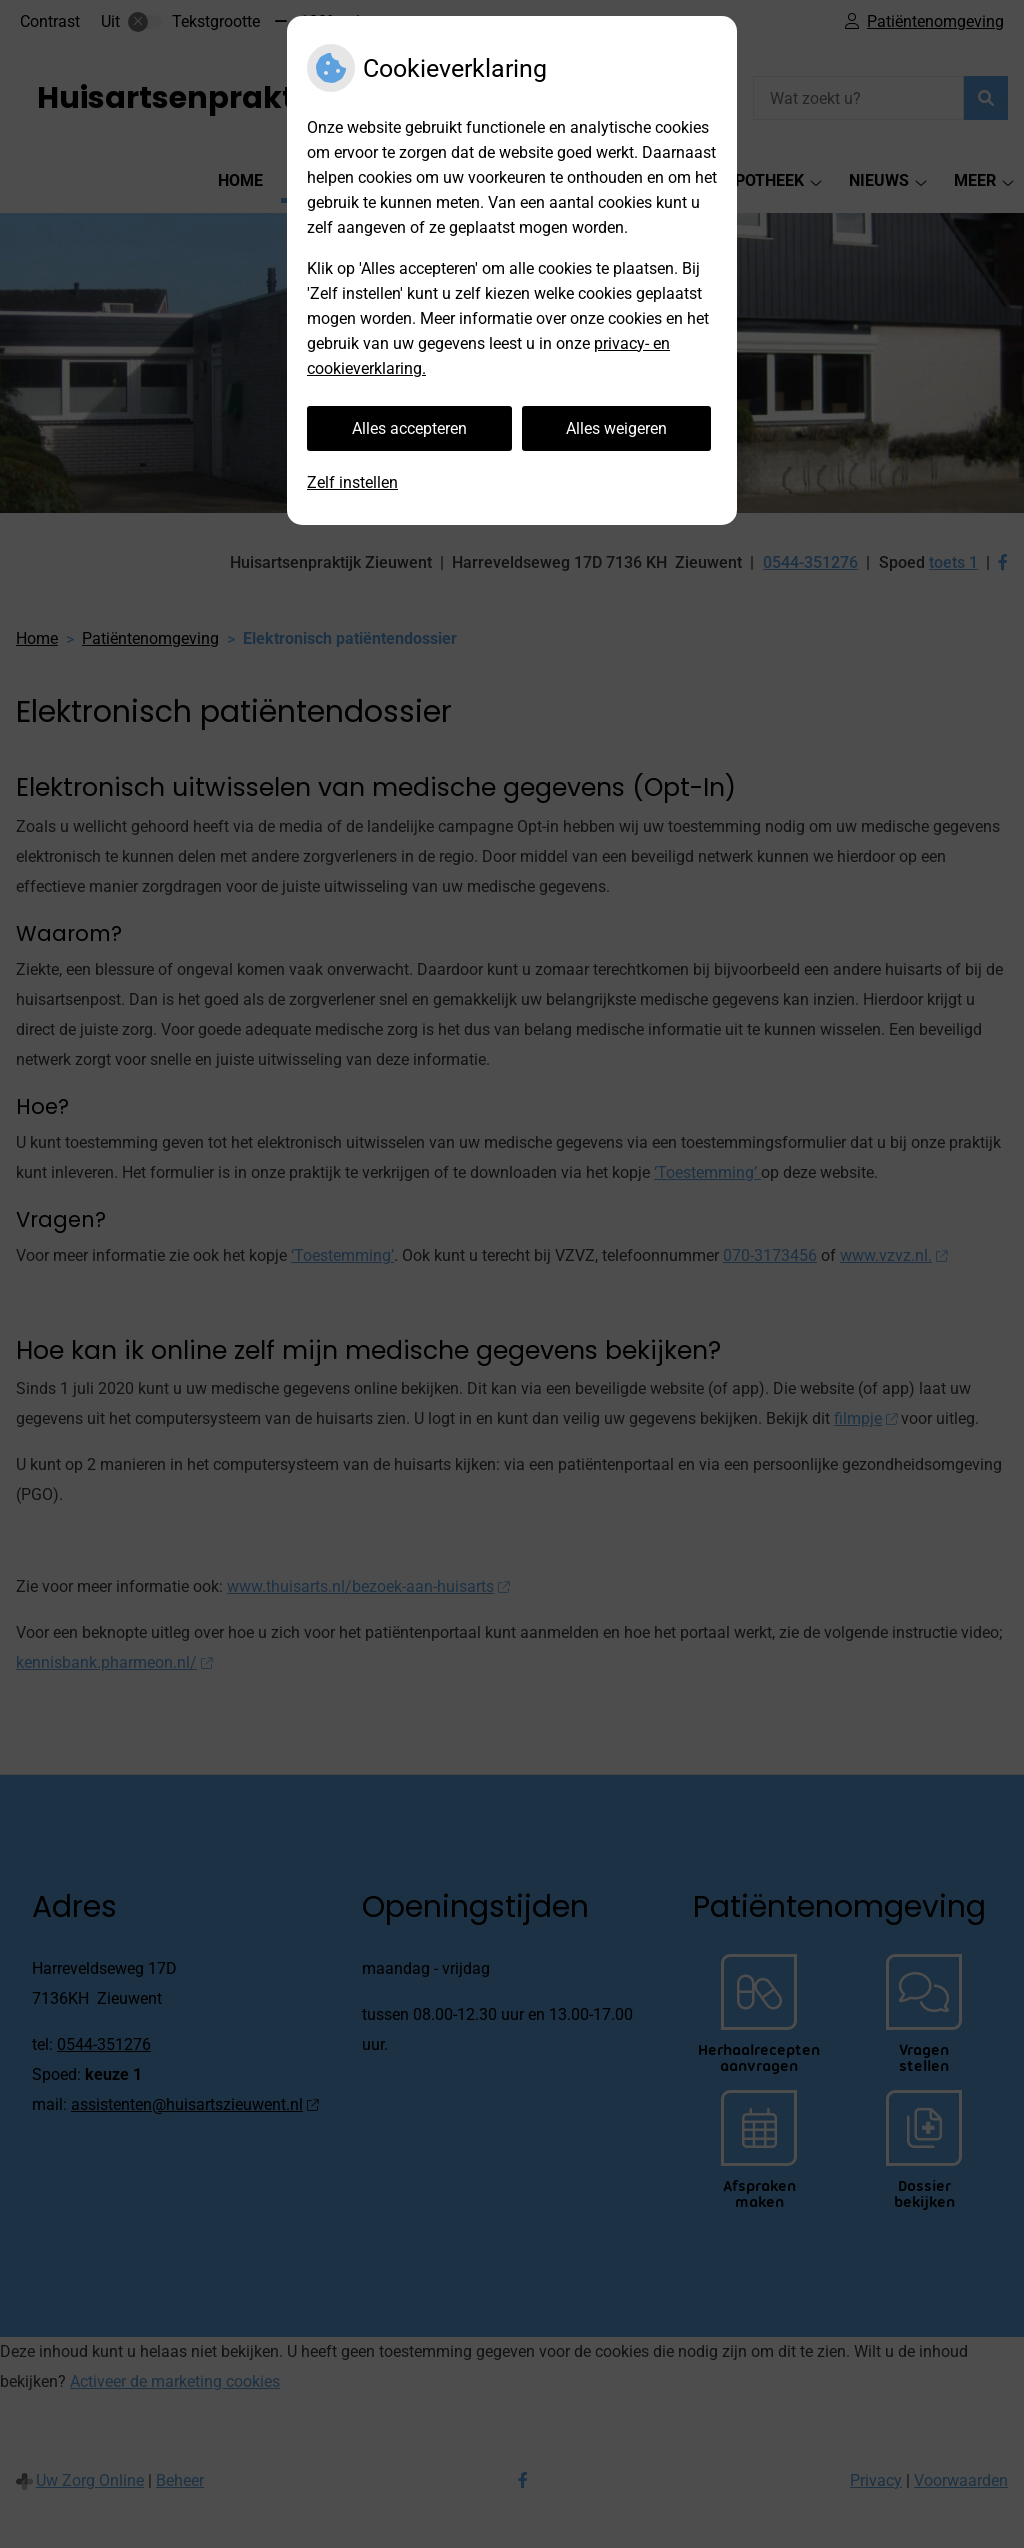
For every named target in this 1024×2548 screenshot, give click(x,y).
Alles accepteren (409, 428)
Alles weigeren (616, 428)
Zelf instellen (352, 482)
